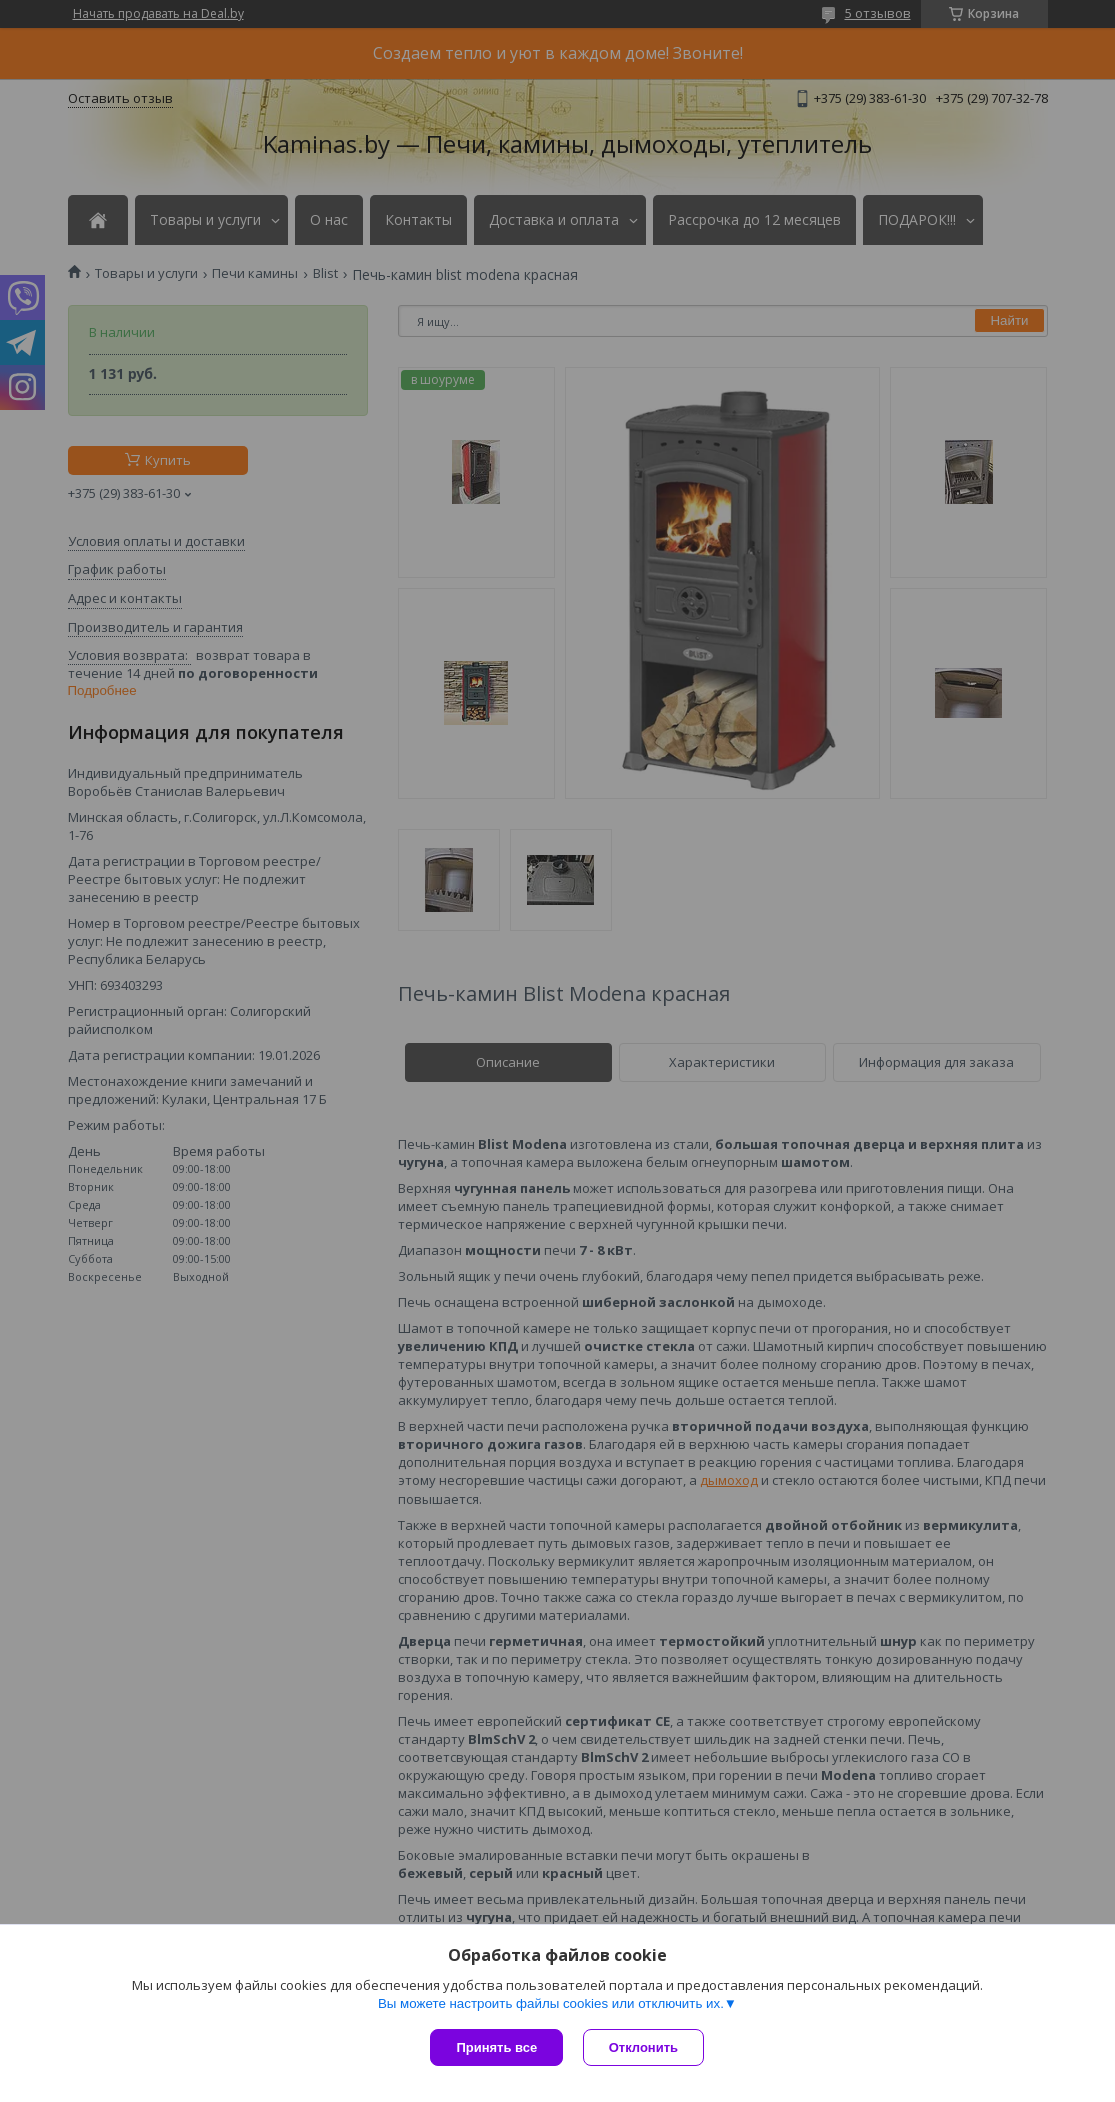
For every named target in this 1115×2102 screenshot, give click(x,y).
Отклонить (643, 2047)
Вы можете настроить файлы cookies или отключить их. (551, 2003)
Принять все (496, 2047)
